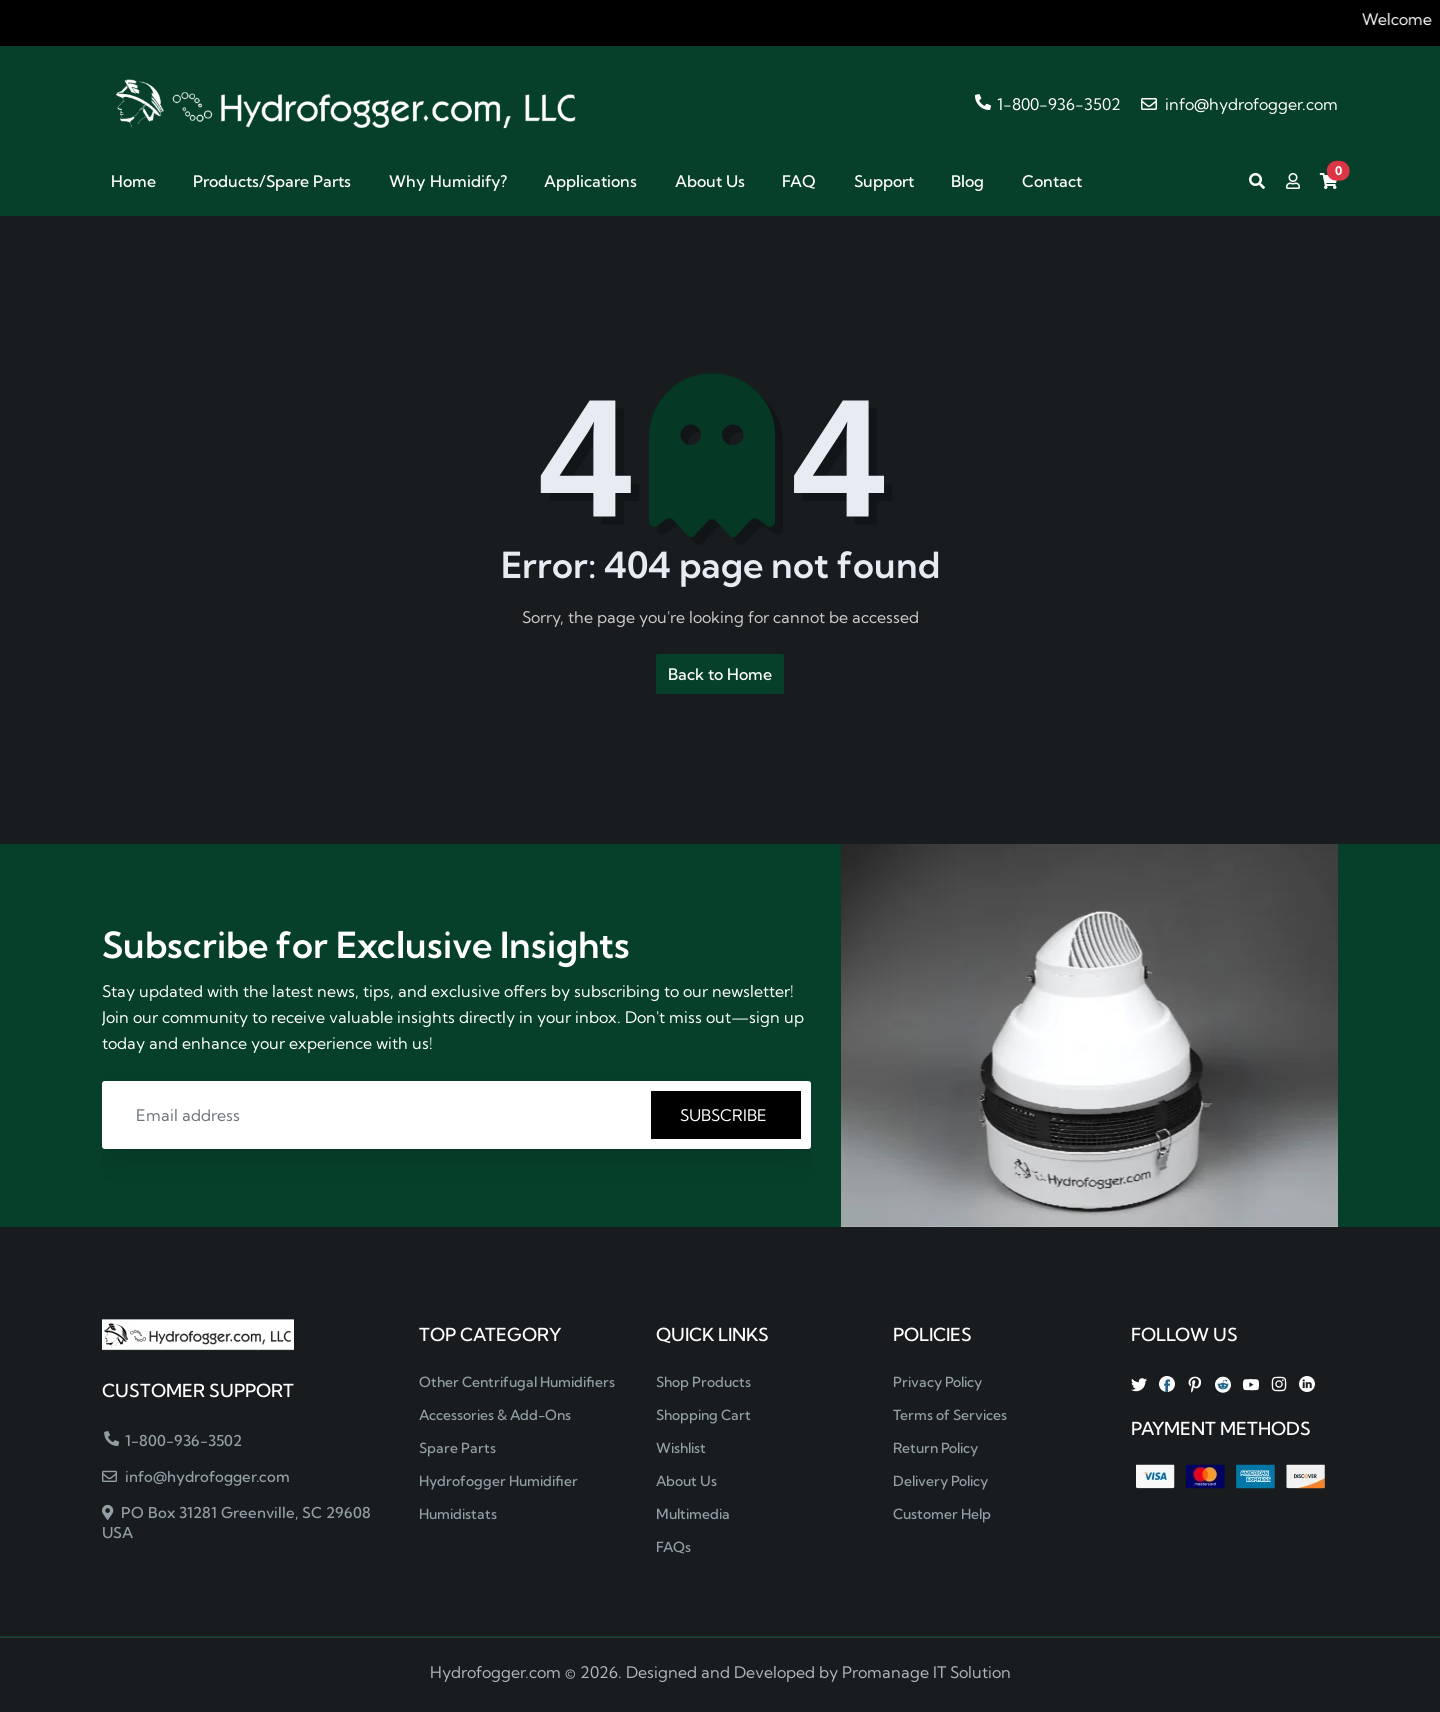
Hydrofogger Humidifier (498, 1481)
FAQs (673, 1547)
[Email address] (379, 1115)
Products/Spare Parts (272, 181)
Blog (967, 181)
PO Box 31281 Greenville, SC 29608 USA (236, 1522)
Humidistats (458, 1514)
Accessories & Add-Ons (495, 1415)
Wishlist (681, 1448)
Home (133, 181)
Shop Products (703, 1382)
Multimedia (693, 1514)
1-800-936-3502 (1048, 104)
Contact (1052, 181)
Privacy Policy (937, 1382)
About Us (710, 181)
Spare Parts (457, 1448)
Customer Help (942, 1514)
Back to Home (720, 674)
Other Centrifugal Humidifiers (517, 1382)
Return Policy (935, 1448)
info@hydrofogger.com (1239, 104)
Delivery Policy (940, 1481)
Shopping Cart (703, 1415)
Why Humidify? (448, 181)
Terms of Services (950, 1415)
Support (884, 181)
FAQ (799, 181)
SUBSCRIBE (725, 1115)
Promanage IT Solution (926, 1672)
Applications (590, 181)
